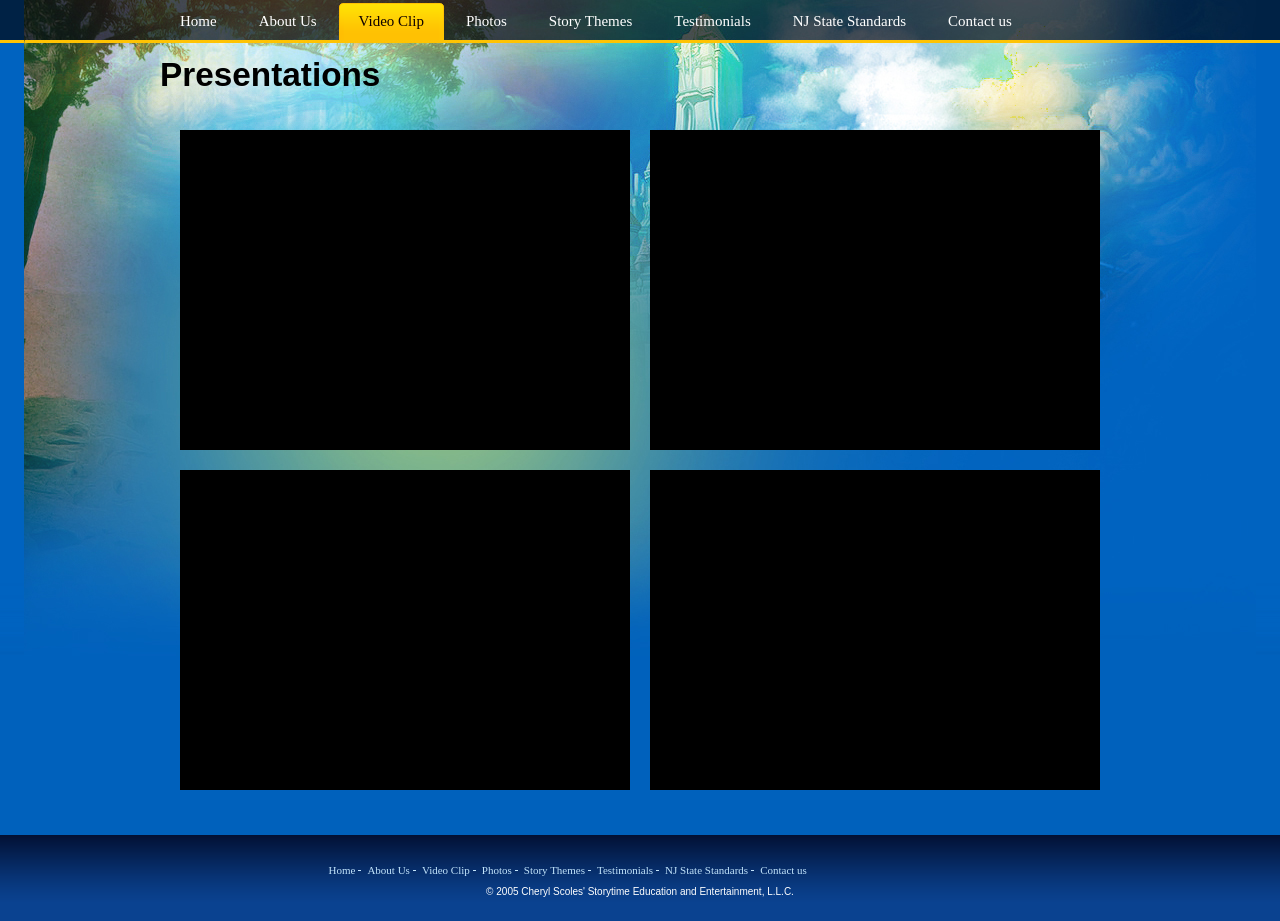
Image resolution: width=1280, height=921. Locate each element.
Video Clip (446, 870)
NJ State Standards (706, 870)
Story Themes (554, 870)
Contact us (783, 870)
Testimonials (625, 870)
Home (342, 870)
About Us (388, 870)
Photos (497, 870)
